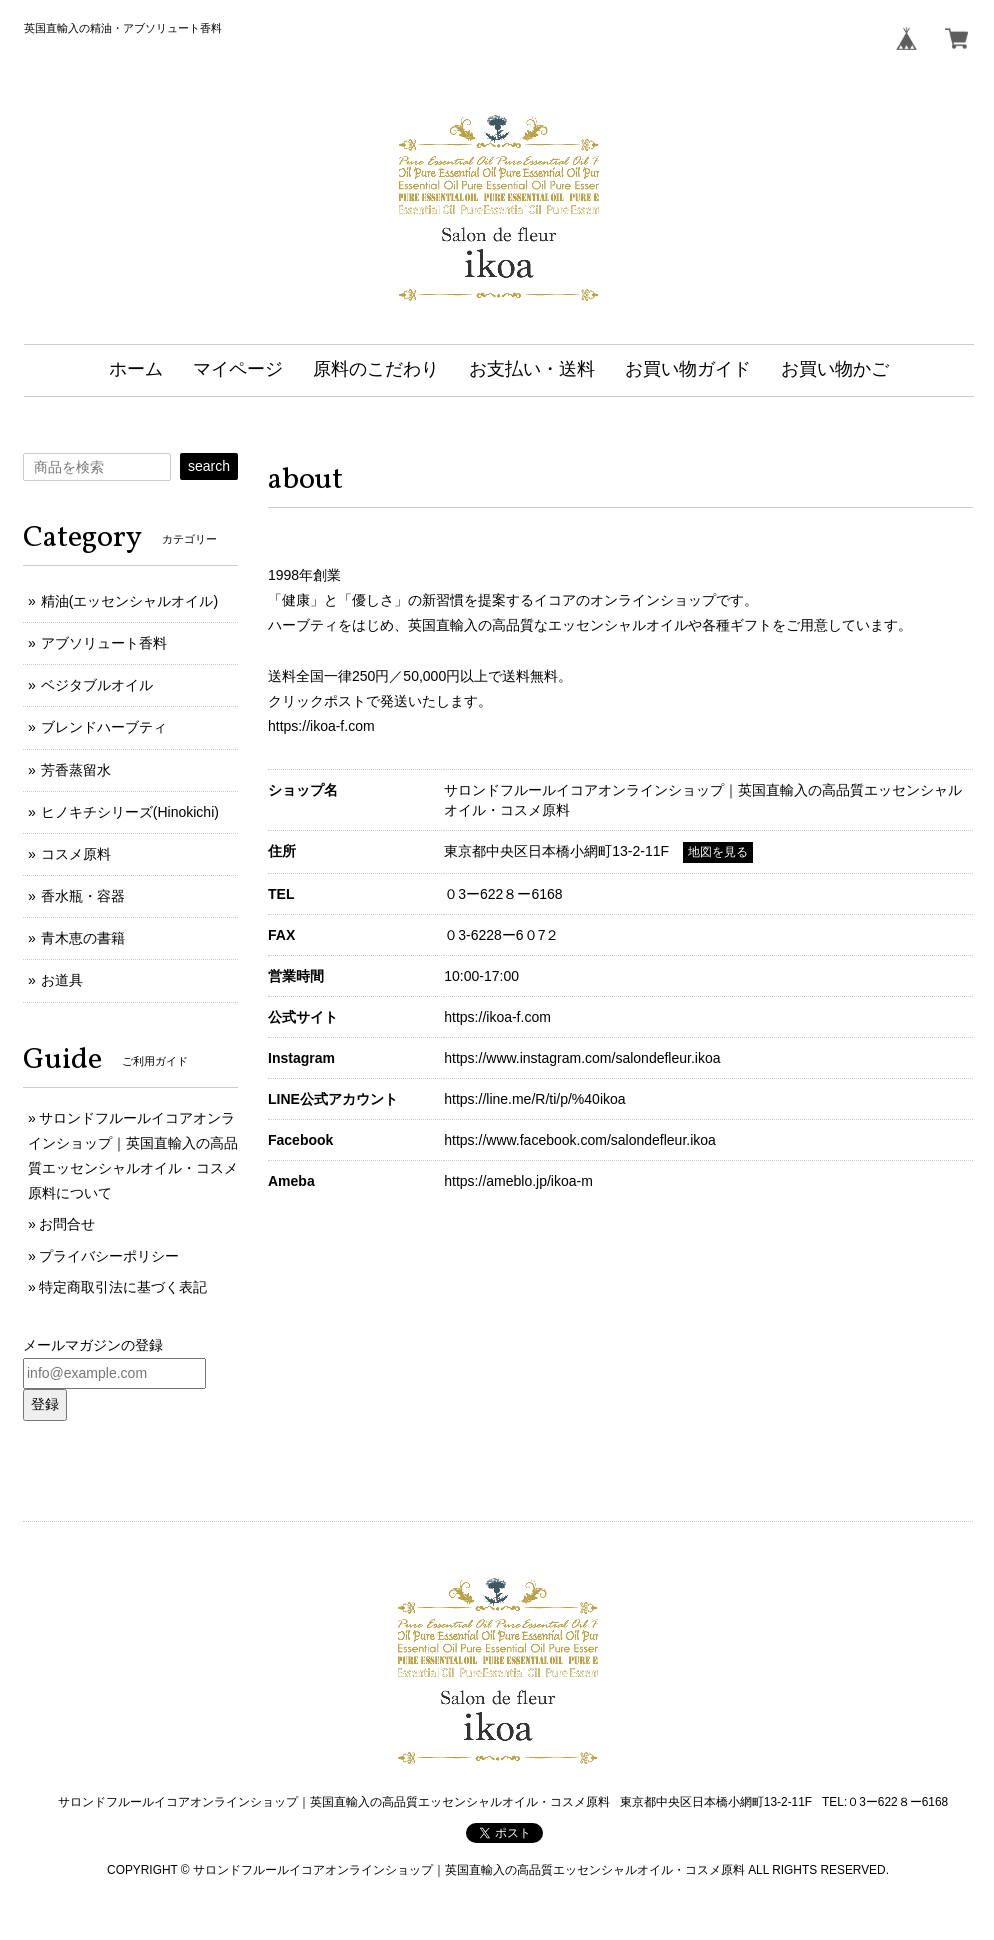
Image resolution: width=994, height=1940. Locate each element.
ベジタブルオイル (97, 685)
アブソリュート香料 (104, 643)
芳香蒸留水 (76, 770)
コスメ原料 (76, 854)
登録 (45, 1404)
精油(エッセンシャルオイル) (129, 601)
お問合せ (67, 1224)
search (209, 466)
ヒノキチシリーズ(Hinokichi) (130, 812)
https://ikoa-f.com (321, 726)
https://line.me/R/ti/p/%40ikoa (534, 1099)
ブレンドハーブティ (104, 727)
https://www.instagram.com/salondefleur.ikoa (582, 1058)
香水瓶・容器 (83, 896)
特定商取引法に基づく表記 (123, 1287)
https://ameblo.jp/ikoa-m (518, 1181)
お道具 (62, 980)
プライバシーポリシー (109, 1256)
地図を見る (718, 852)
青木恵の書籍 (83, 938)
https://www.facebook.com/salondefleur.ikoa (580, 1140)
